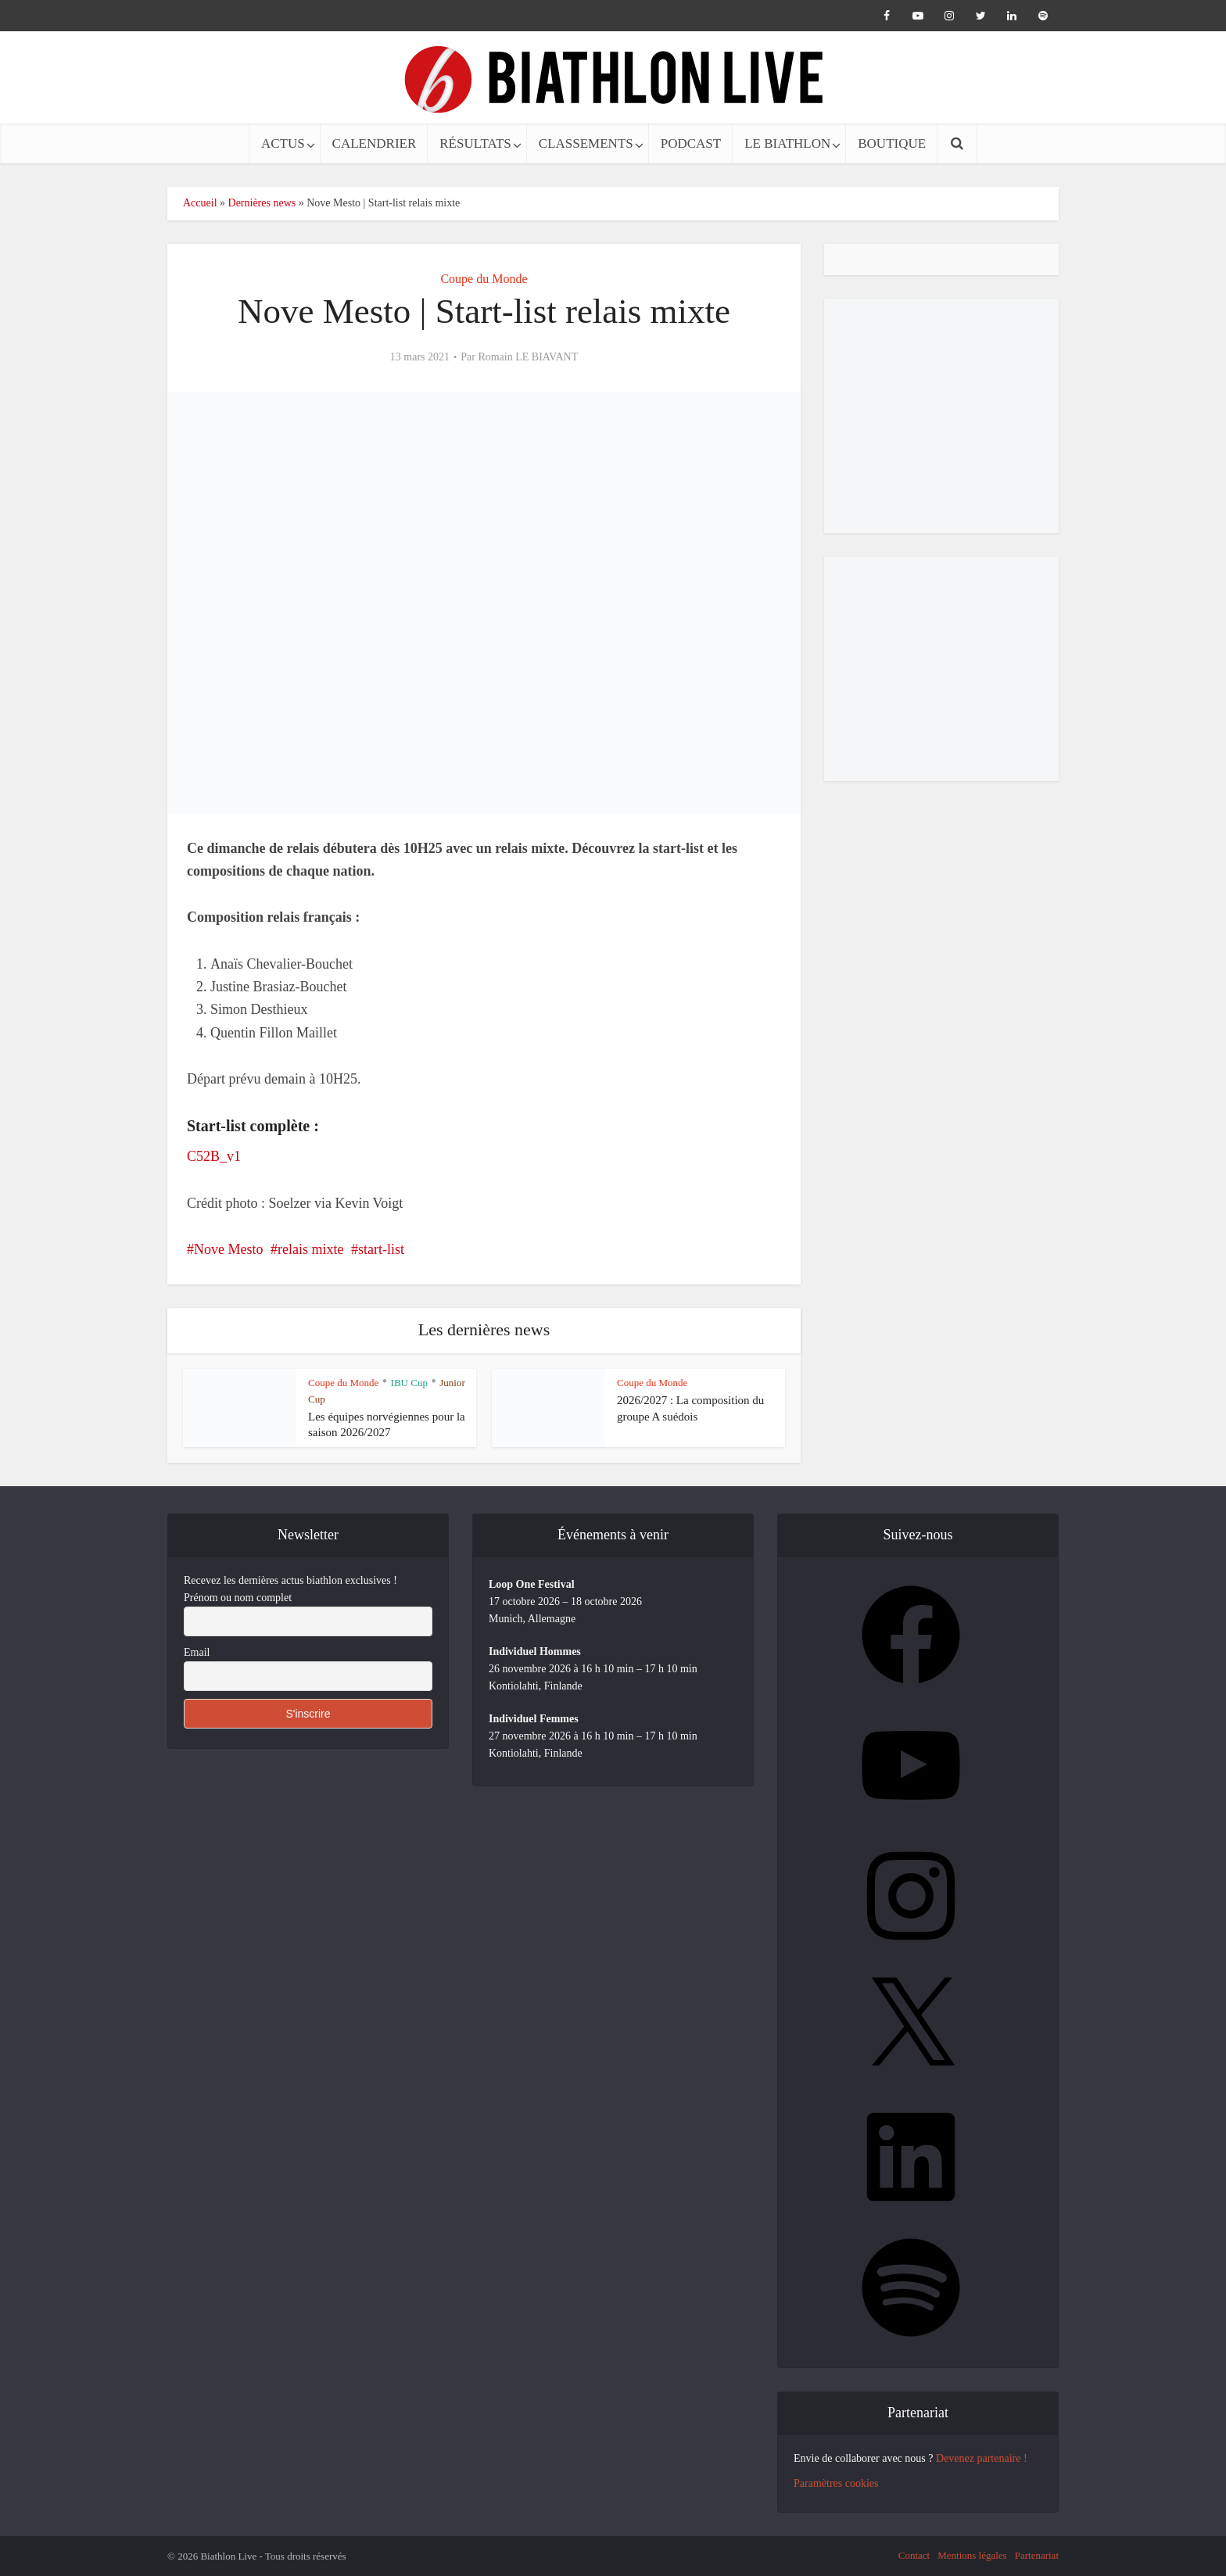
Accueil (200, 203)
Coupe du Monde (483, 278)
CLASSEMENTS (586, 143)
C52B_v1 (214, 1156)
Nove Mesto (228, 1249)
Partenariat (1037, 2555)
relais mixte (310, 1249)
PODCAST (691, 143)
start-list (381, 1249)
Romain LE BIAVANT (528, 357)
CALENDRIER (374, 143)
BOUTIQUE (892, 143)
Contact (914, 2555)
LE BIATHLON (787, 143)
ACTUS (283, 143)
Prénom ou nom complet (238, 1597)
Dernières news (262, 203)
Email (197, 1652)
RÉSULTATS (475, 143)
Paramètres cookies (836, 2483)
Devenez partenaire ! (981, 2458)
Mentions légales (971, 2555)
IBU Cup (409, 1382)
